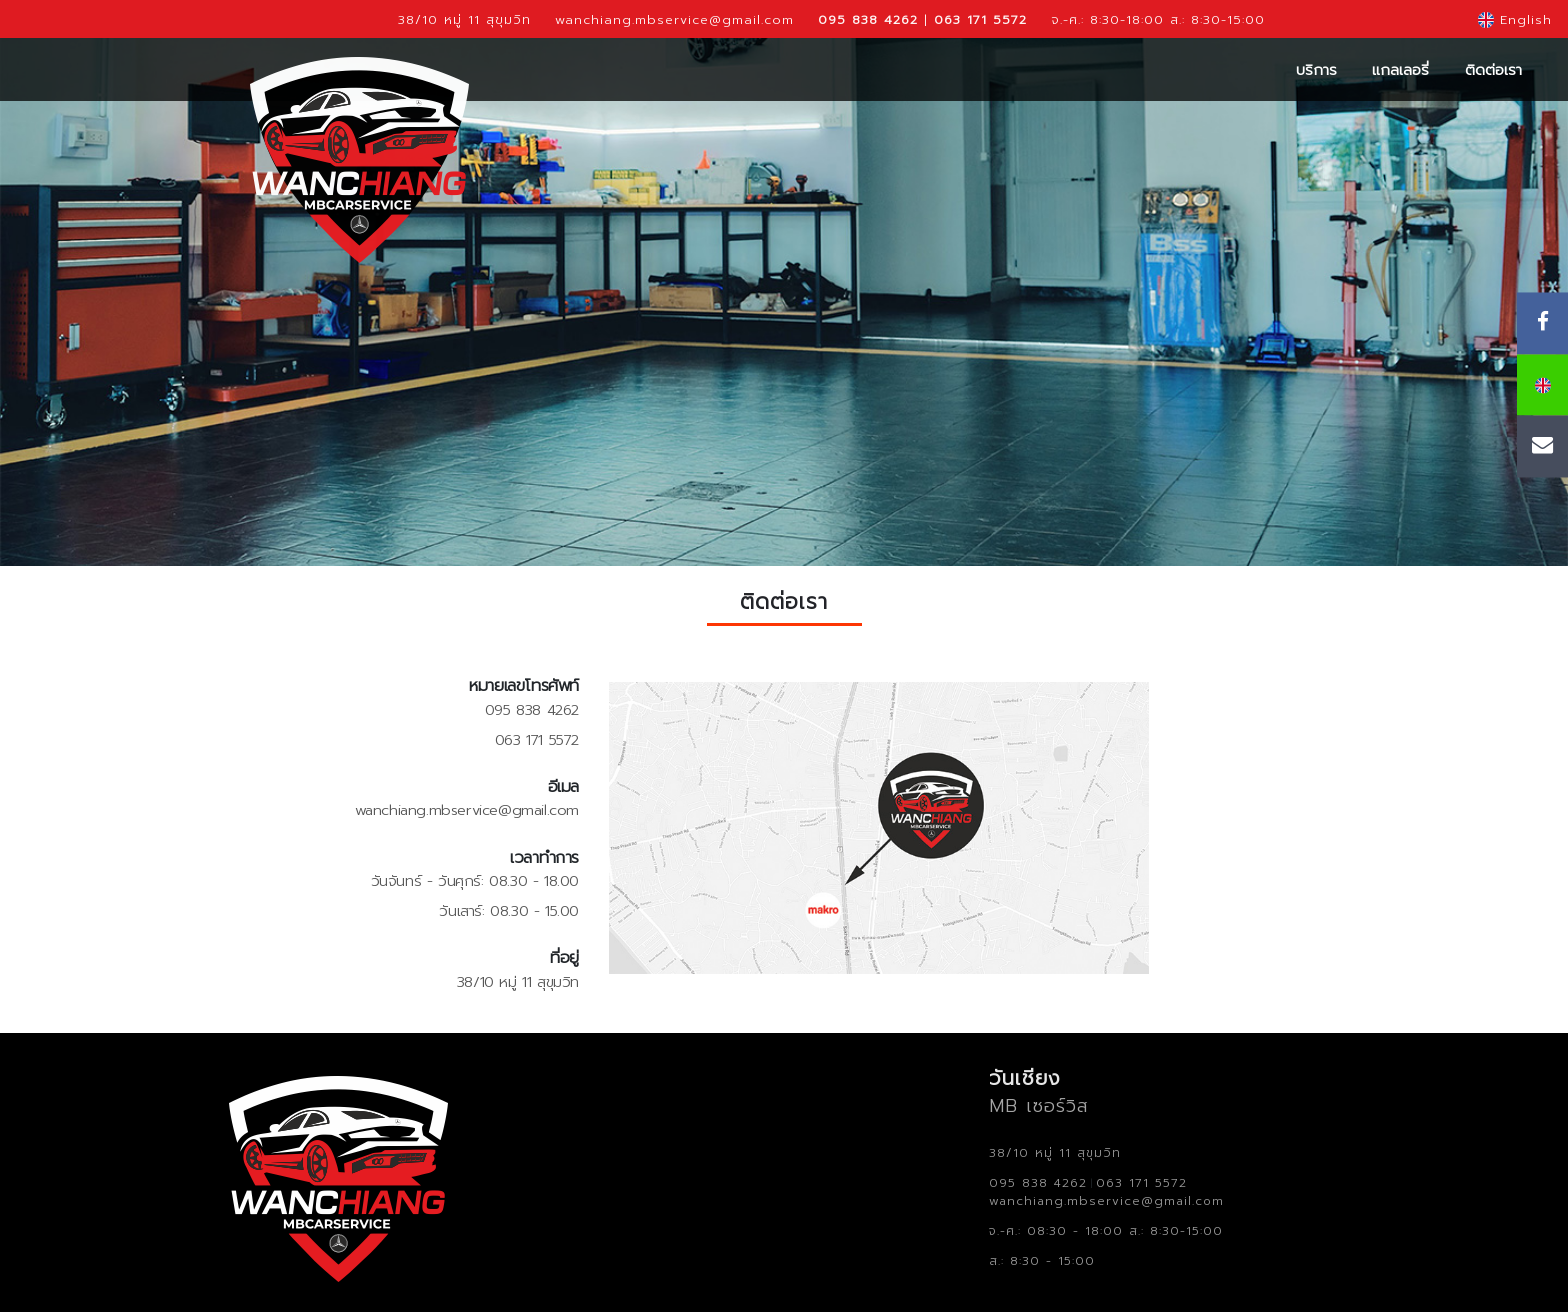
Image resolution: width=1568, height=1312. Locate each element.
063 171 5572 (537, 740)
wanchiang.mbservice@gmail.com (674, 19)
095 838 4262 (532, 710)
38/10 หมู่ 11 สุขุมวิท (464, 19)
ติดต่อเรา (1493, 70)
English (1515, 19)
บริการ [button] (1316, 70)
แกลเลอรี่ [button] (1400, 70)
